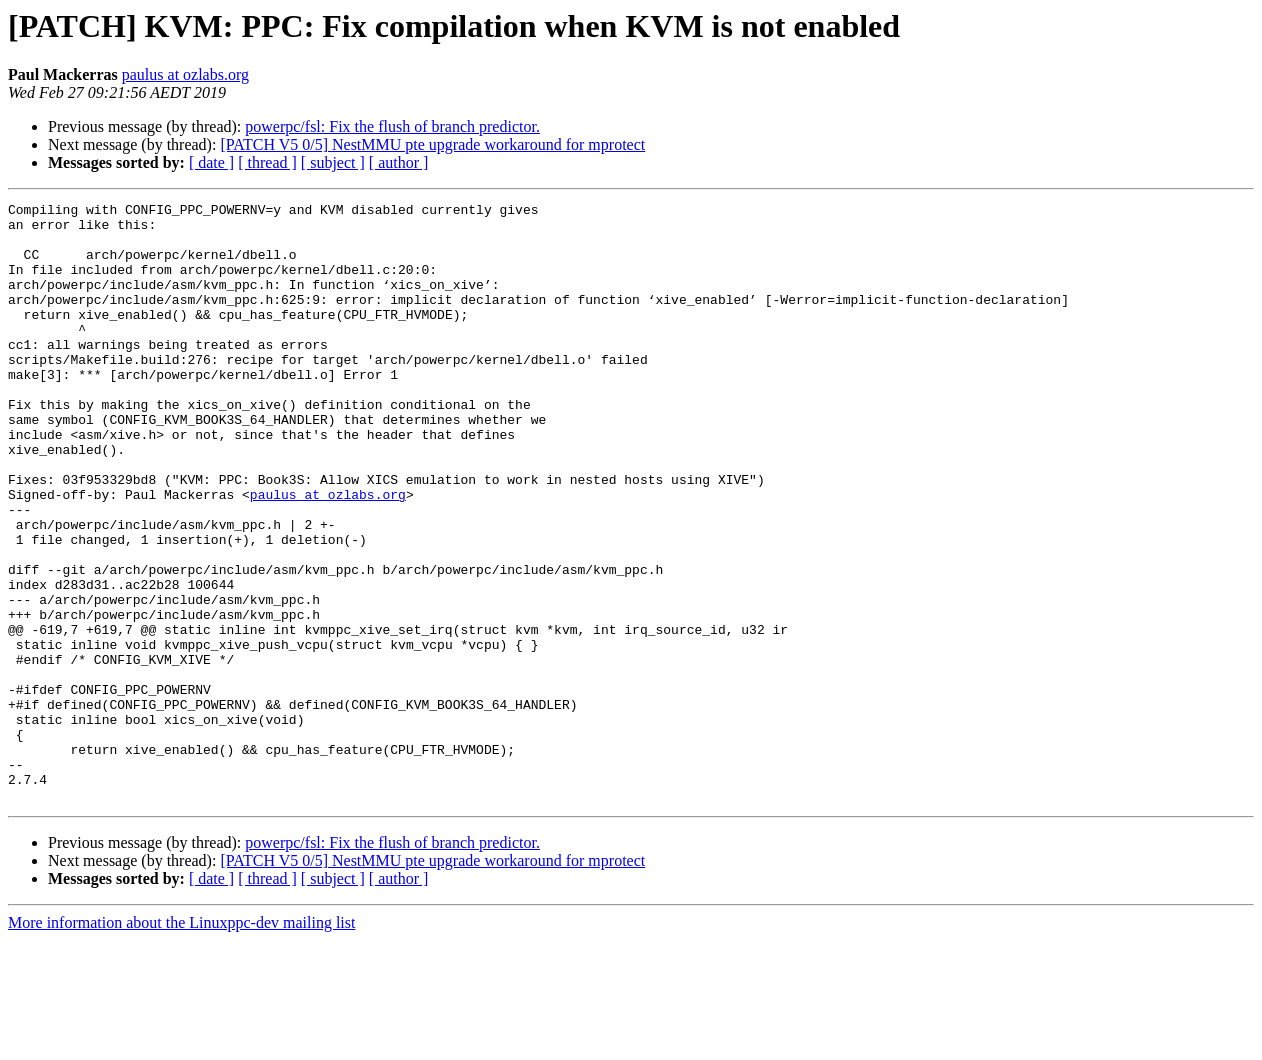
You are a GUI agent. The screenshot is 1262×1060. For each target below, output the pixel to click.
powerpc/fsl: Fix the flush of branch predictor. (392, 126)
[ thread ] (267, 162)
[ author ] (399, 162)
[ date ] (211, 162)
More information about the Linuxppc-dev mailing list (181, 1042)
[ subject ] (333, 162)
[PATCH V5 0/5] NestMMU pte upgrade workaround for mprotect (432, 144)
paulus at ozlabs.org (185, 74)
